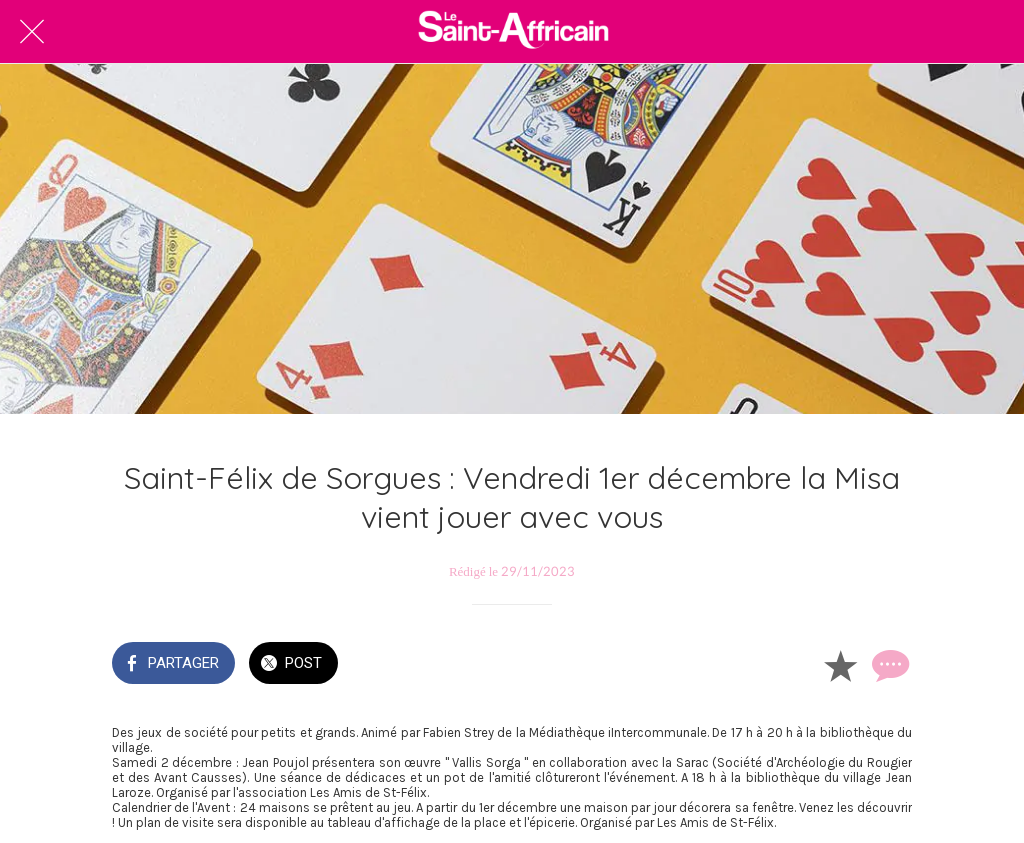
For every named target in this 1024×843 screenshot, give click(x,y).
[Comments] (888, 665)
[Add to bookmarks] (840, 665)
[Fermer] (32, 32)
